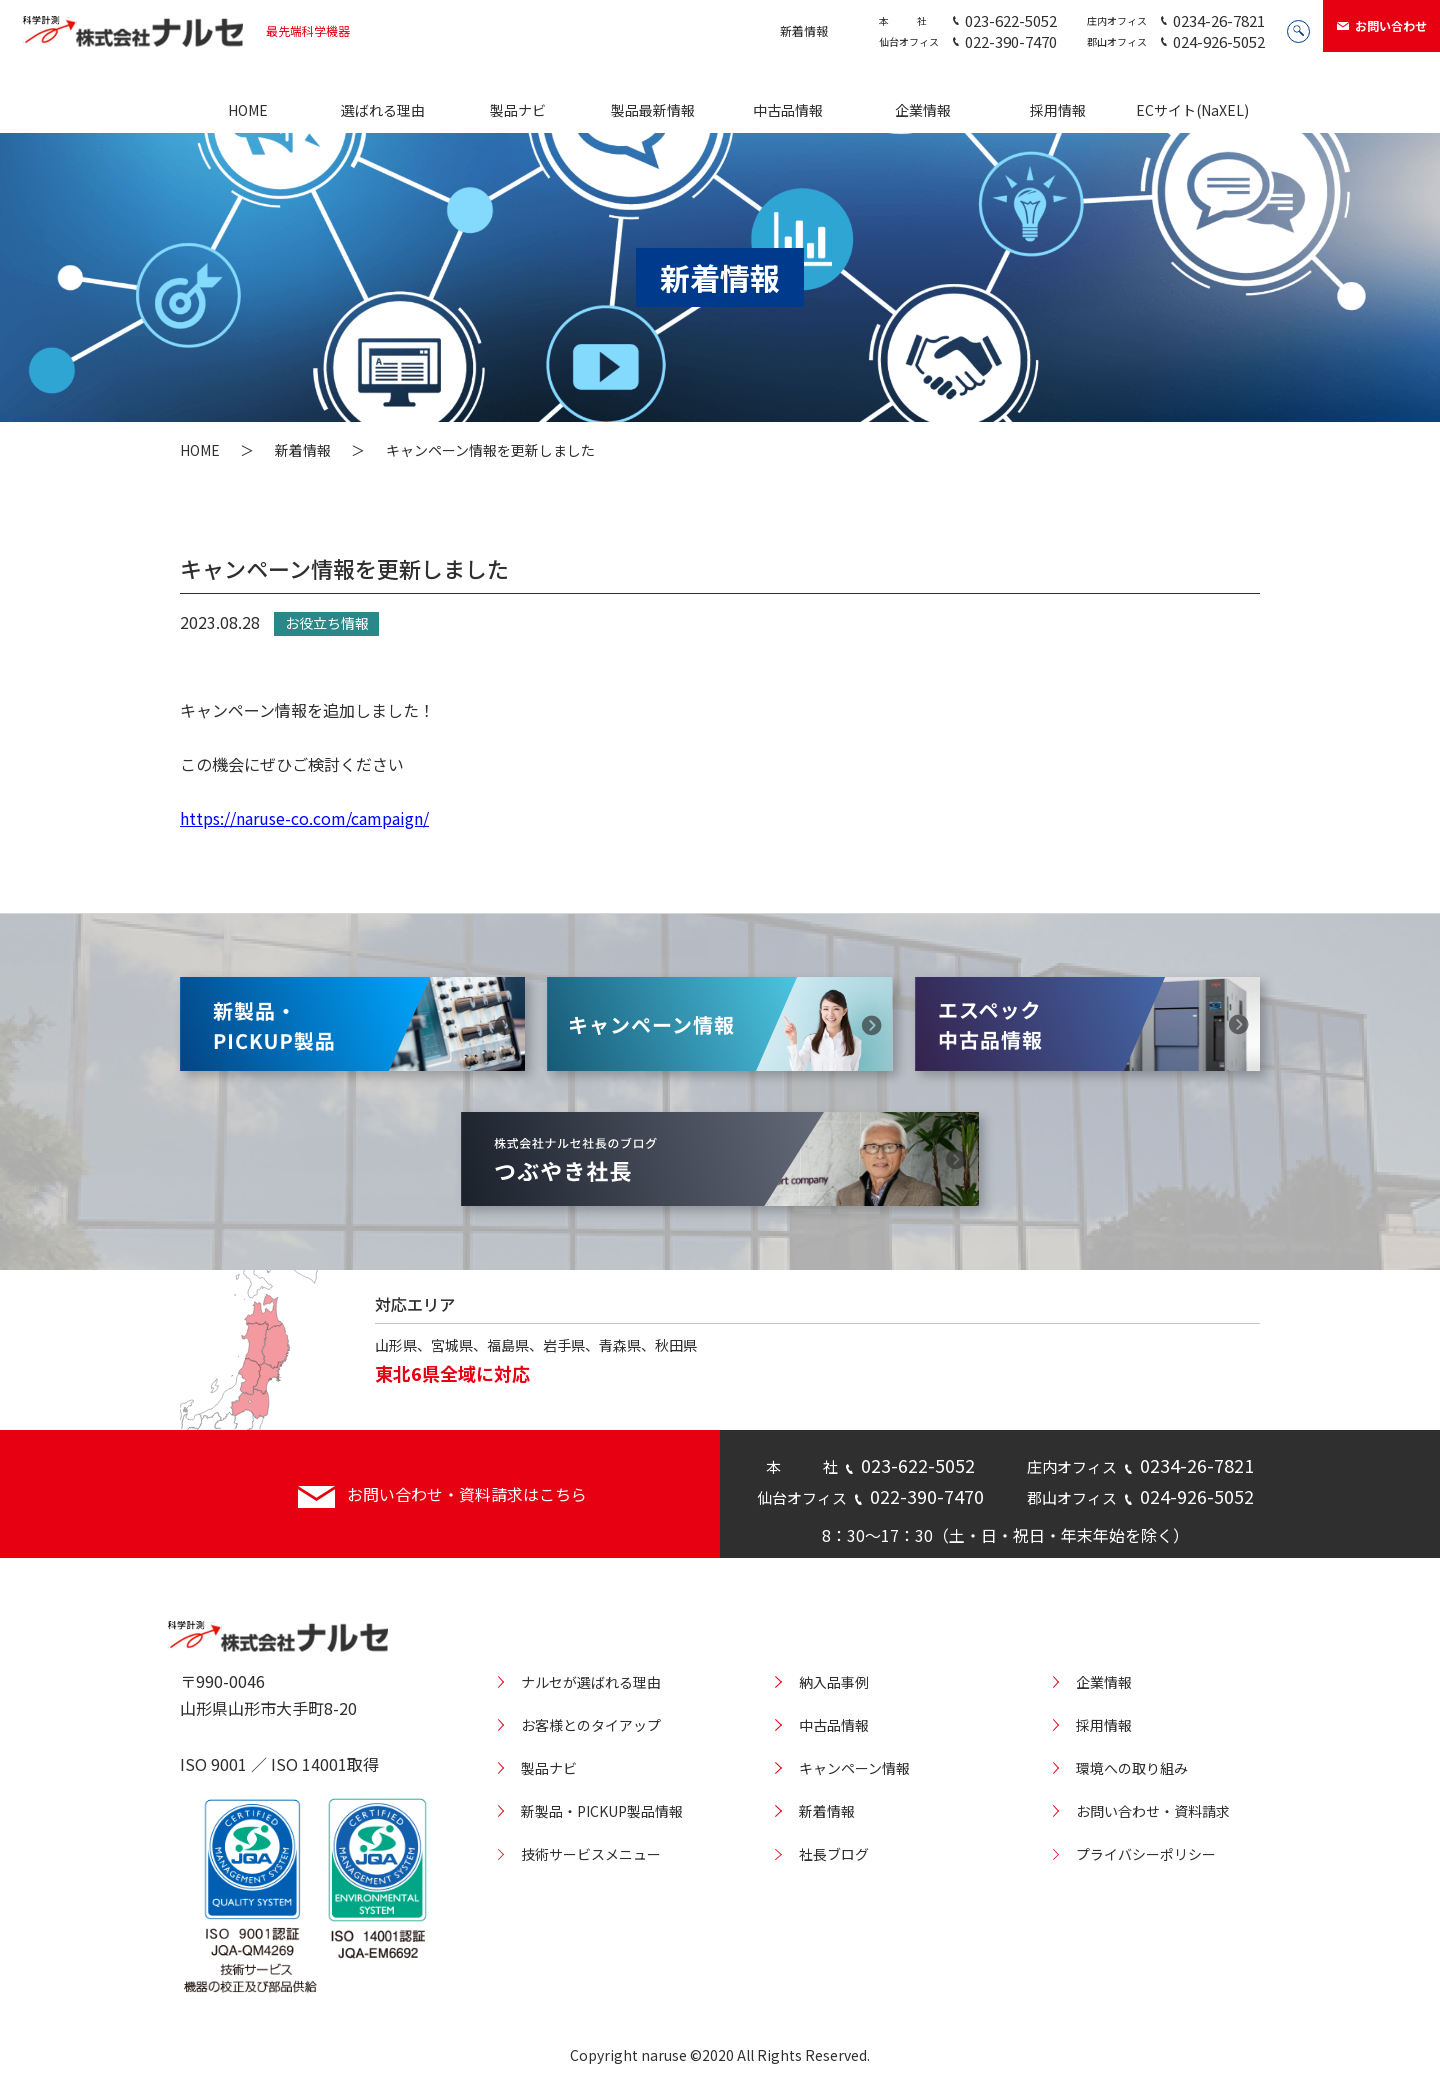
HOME (248, 110)
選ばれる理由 (383, 110)
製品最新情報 (653, 110)
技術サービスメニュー (591, 1854)
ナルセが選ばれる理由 (591, 1682)
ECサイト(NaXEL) (1192, 110)
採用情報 (1058, 110)
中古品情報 (788, 110)
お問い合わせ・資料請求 (1153, 1811)
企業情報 (923, 110)
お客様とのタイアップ (591, 1725)
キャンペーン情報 (854, 1768)
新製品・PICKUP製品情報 (602, 1811)
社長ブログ (834, 1854)
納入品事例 (834, 1682)
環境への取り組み (1132, 1768)
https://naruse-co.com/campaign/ (304, 818)
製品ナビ (518, 110)
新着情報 (804, 30)
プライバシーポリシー (1146, 1854)
